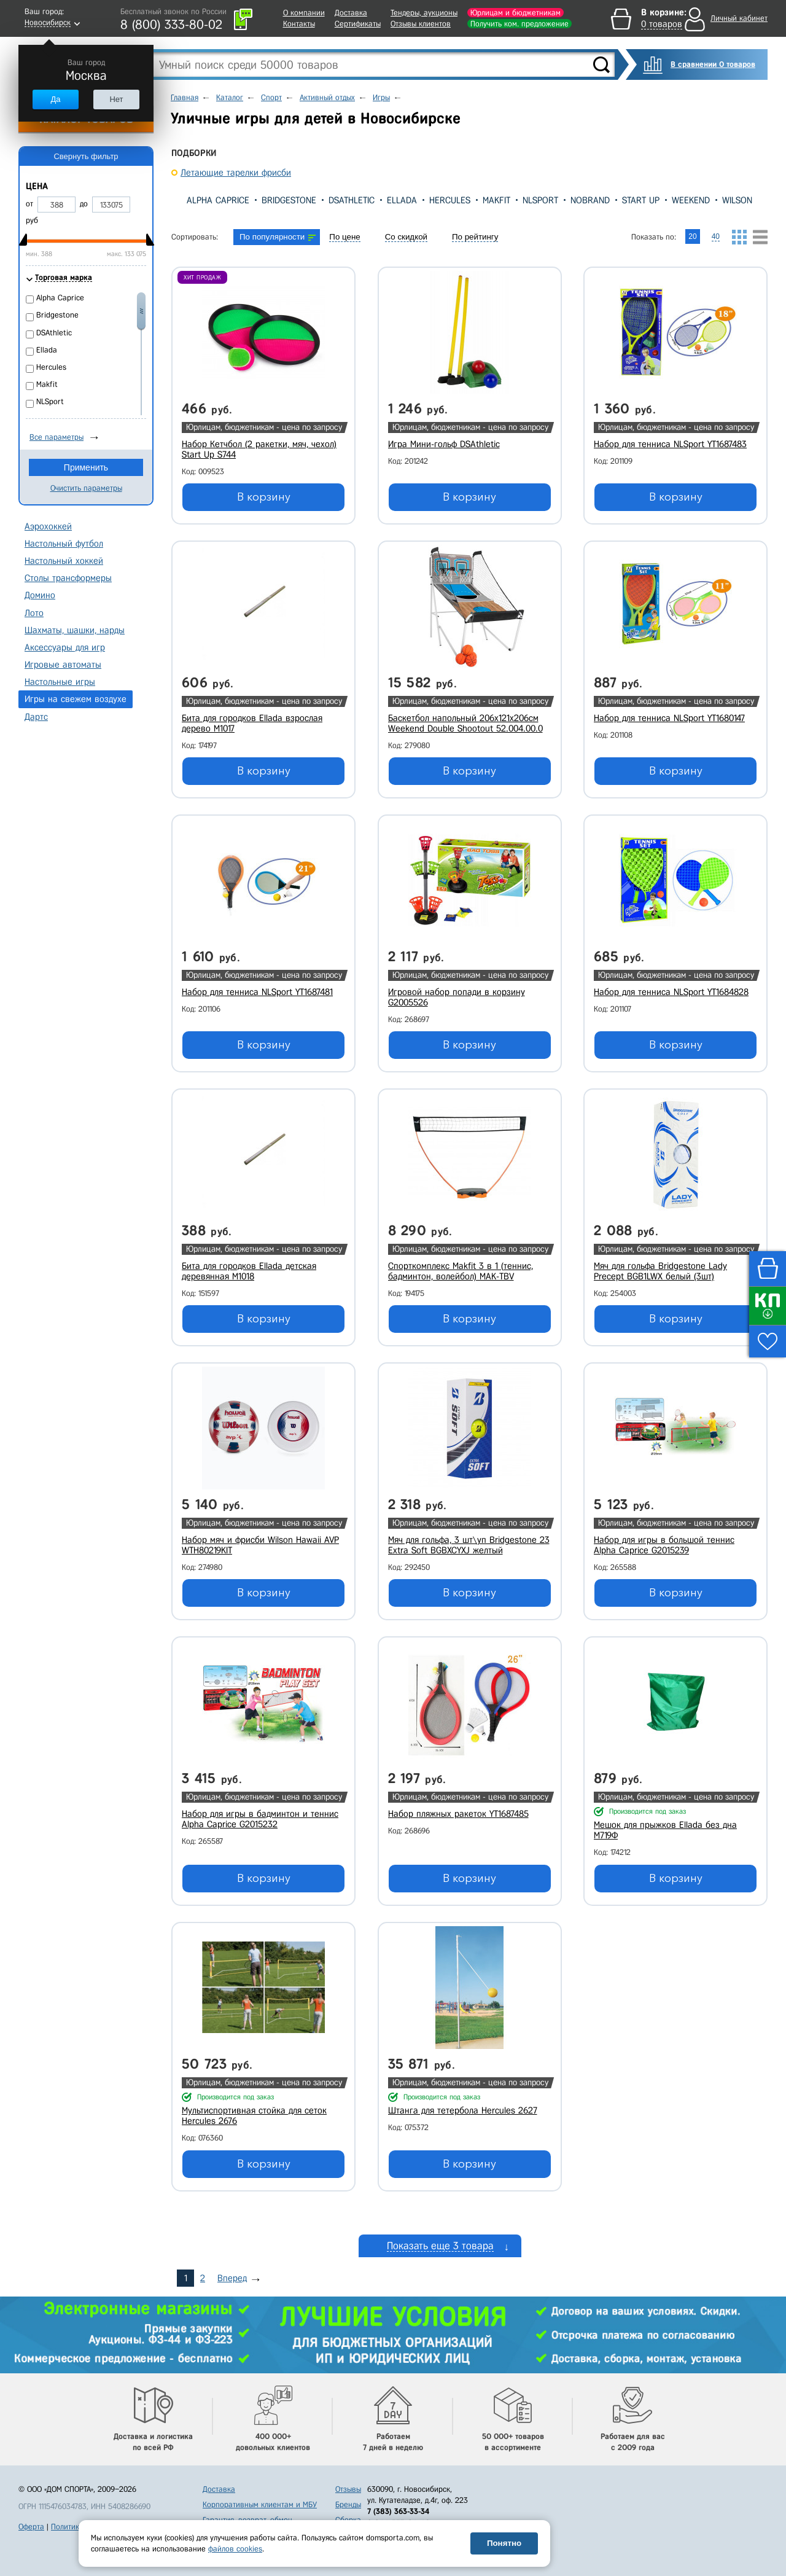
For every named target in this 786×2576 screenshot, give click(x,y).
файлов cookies (235, 2549)
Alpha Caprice (218, 200)
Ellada (402, 200)
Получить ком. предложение (519, 24)
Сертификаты (358, 24)
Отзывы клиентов (421, 24)
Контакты (299, 24)
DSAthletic (352, 200)
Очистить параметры (86, 488)
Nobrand (590, 200)
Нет (116, 99)
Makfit (496, 200)
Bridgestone (289, 200)
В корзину (263, 497)
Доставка (351, 13)
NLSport (540, 200)
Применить (86, 467)
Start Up (641, 200)
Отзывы (348, 2489)
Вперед (232, 2278)
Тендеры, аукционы (424, 13)
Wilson (737, 200)
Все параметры (56, 437)
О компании (304, 13)
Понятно (504, 2543)
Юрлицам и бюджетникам (515, 13)
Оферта (31, 2527)
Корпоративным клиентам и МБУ (260, 2504)
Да (55, 99)
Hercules (449, 200)
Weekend (691, 200)
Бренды (348, 2504)
